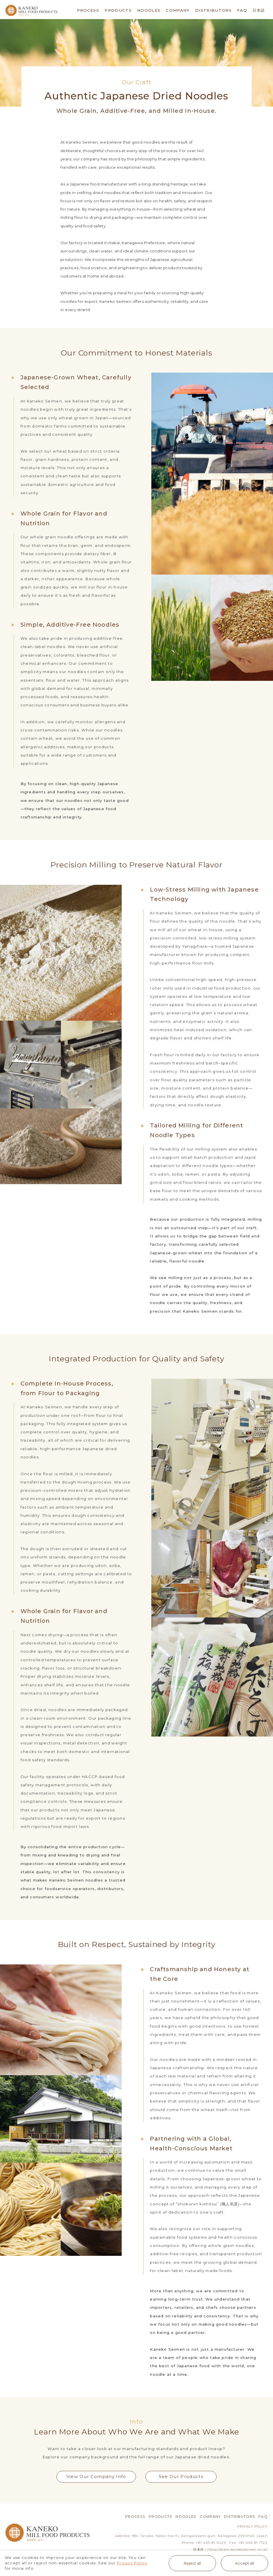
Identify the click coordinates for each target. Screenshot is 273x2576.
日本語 (258, 10)
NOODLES (148, 10)
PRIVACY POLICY (252, 2526)
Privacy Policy (132, 2563)
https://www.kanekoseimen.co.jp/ (237, 2550)
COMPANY (178, 10)
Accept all (244, 2563)
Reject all (192, 2563)
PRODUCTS (118, 10)
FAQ (242, 10)
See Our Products (181, 2476)
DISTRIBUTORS (213, 10)
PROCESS (88, 10)
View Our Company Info (96, 2476)
